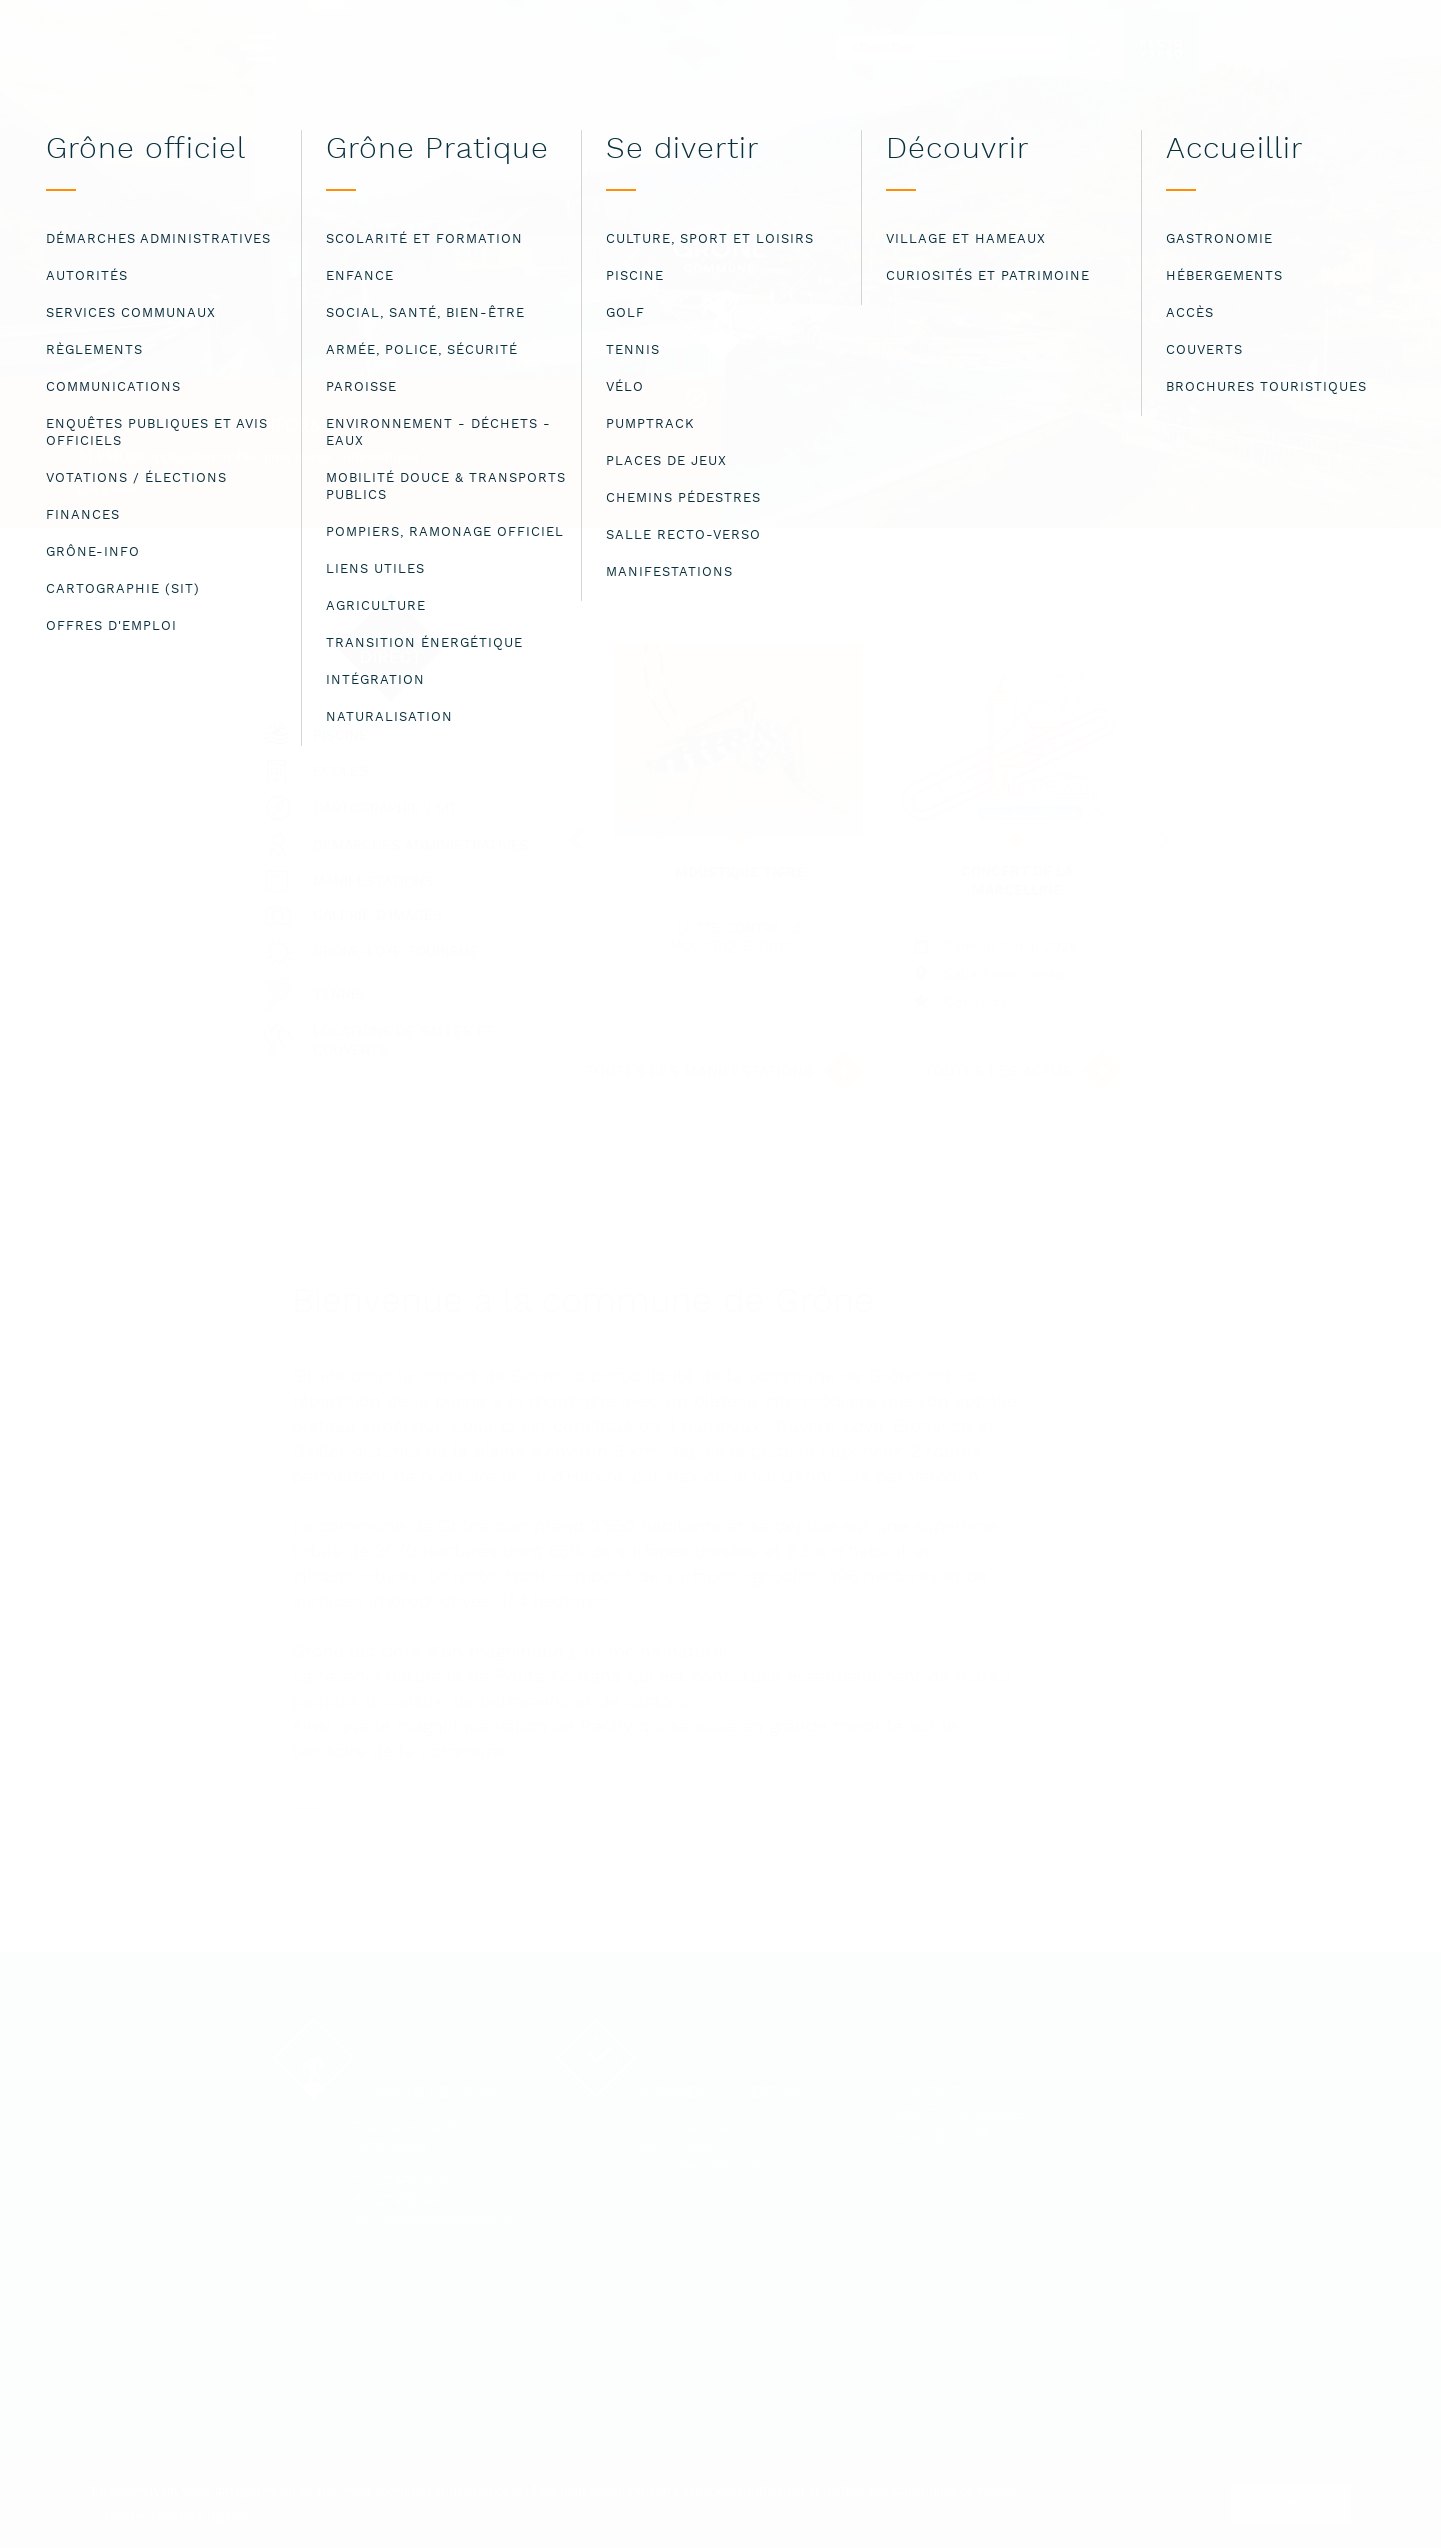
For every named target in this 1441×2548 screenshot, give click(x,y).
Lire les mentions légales (175, 2516)
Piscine (340, 736)
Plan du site (943, 2137)
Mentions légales (966, 2115)
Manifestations (373, 882)
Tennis (338, 995)
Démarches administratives (421, 846)
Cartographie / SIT (385, 809)
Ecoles (340, 772)
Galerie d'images (377, 916)
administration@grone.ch (435, 2220)
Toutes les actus (998, 1071)
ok (1290, 2503)
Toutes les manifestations (699, 1071)
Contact (928, 2093)
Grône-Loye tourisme (396, 952)
